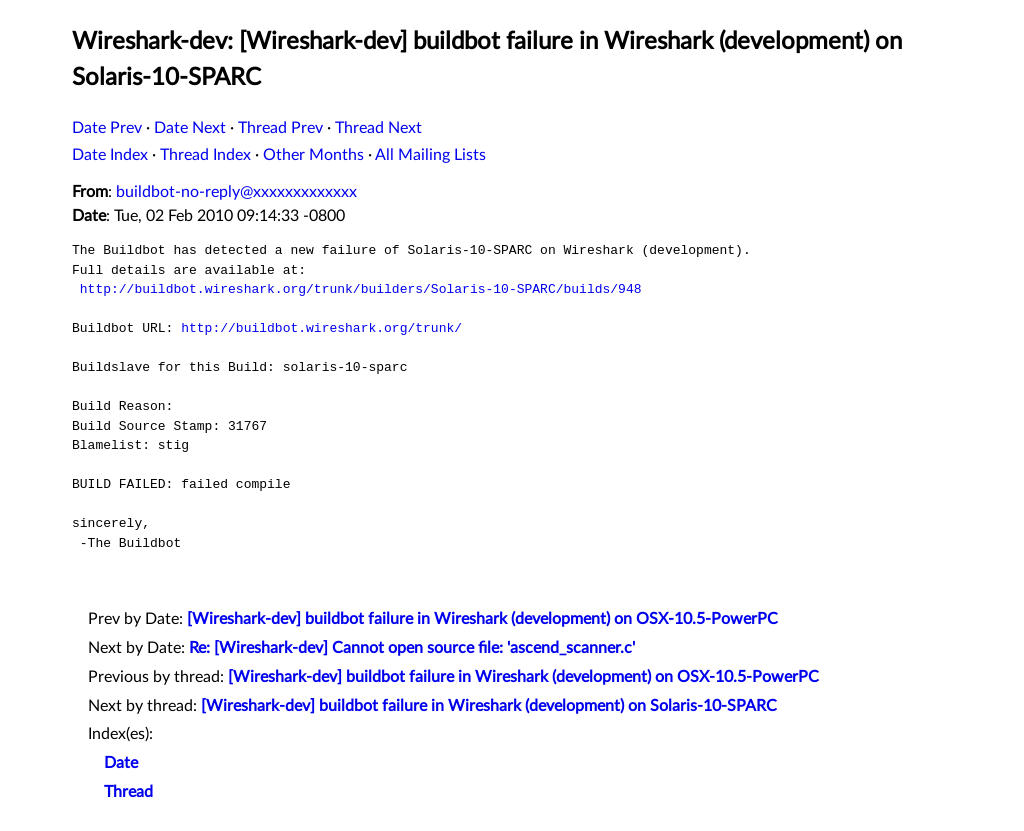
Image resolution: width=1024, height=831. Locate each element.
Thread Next (378, 128)
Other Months (313, 155)
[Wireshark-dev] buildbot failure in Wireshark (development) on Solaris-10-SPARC (489, 706)
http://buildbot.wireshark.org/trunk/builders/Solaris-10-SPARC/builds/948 (361, 289)
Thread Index (205, 155)
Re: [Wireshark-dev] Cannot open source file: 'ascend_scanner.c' (412, 648)
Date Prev (107, 128)
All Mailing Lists (430, 155)
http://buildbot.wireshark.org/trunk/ (321, 328)
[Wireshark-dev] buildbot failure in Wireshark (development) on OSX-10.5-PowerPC (482, 619)
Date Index (110, 155)
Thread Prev (280, 128)
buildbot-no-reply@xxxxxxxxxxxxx (236, 192)
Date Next (190, 128)
